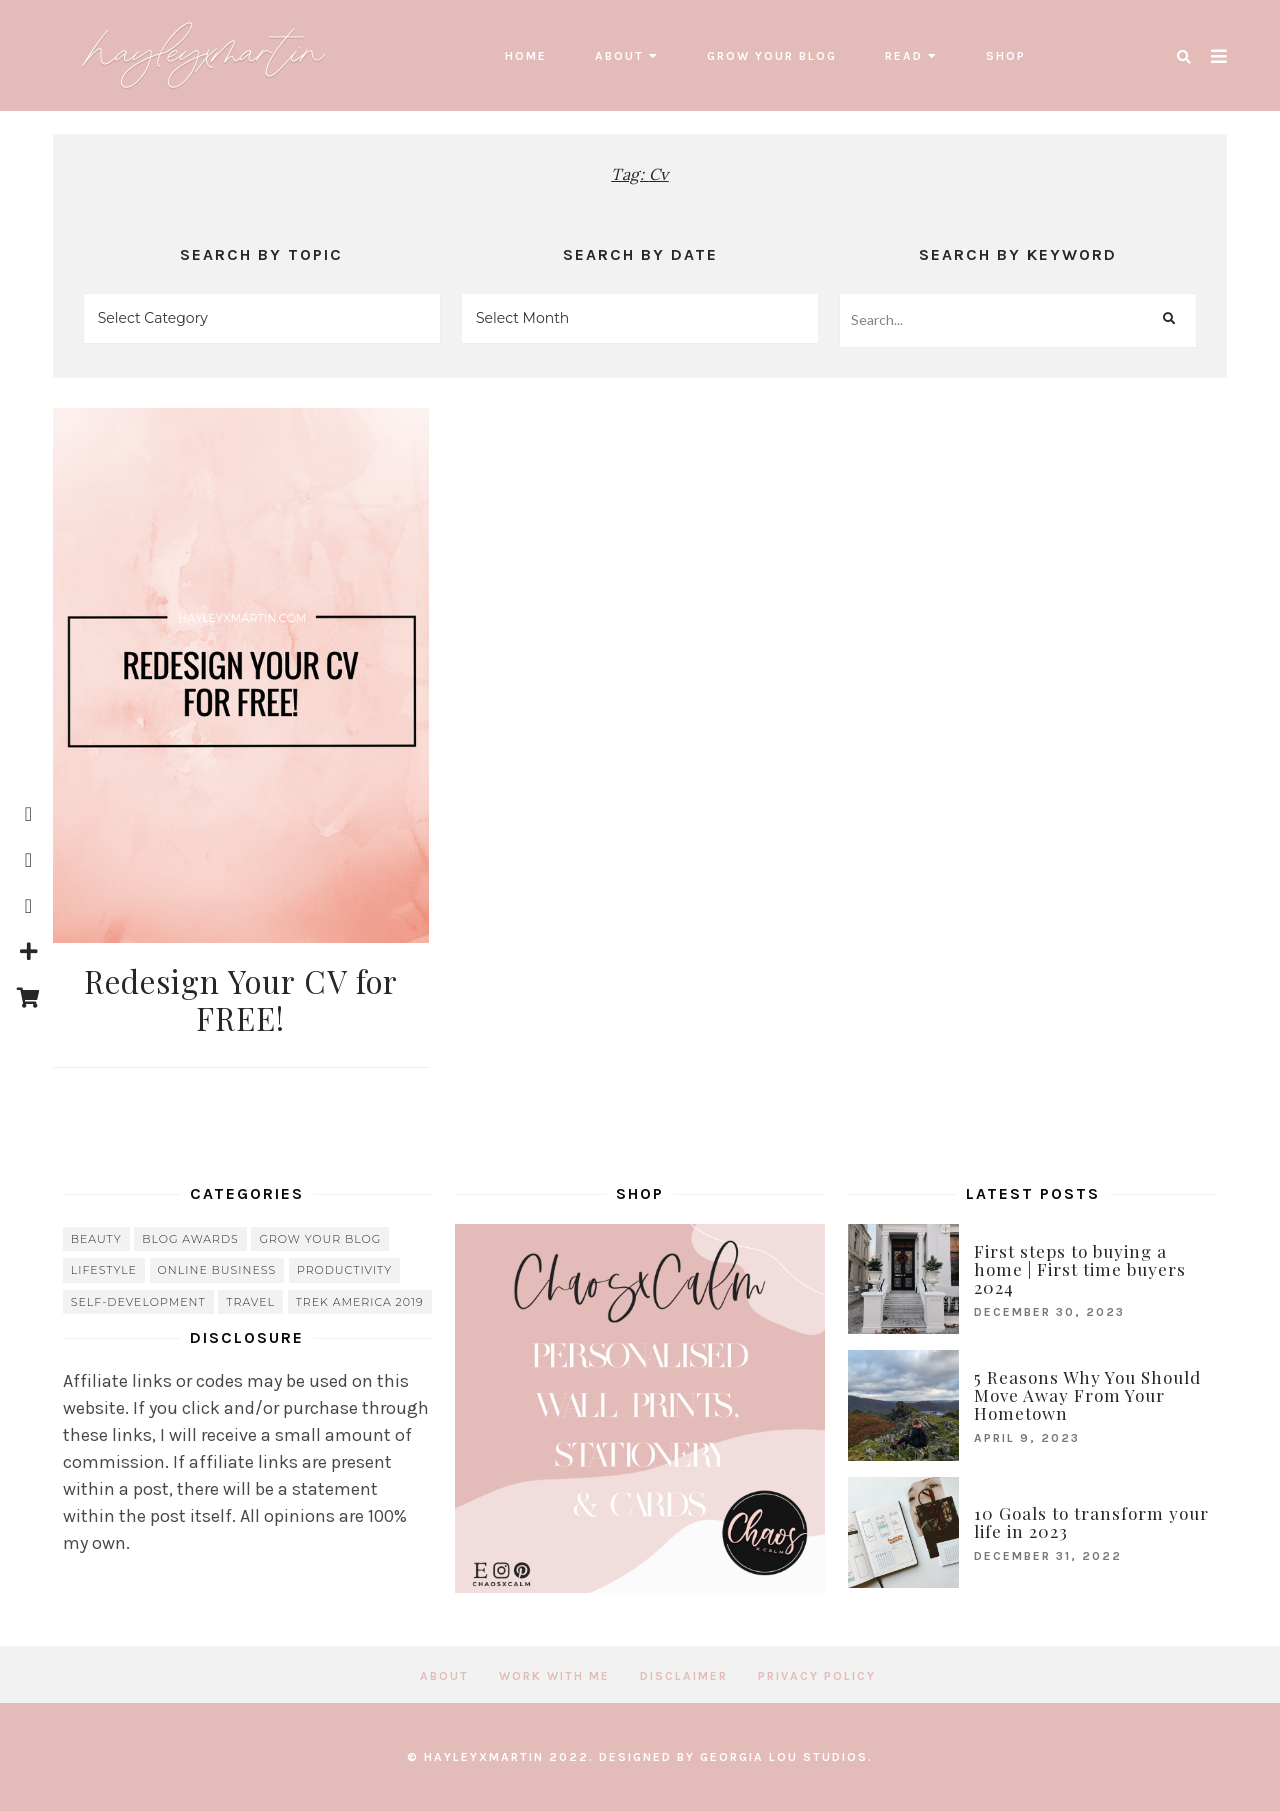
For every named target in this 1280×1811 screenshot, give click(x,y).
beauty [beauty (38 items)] (96, 1239)
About (619, 56)
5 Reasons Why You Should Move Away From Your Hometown (1087, 1395)
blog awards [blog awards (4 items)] (190, 1239)
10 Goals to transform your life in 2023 (1091, 1522)
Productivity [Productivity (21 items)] (344, 1270)
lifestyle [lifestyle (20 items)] (104, 1270)
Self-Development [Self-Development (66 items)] (138, 1302)
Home (526, 56)
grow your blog (772, 56)
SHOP (1006, 56)
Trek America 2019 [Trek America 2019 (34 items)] (360, 1302)
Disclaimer (684, 1676)
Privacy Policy (817, 1676)
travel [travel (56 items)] (250, 1302)
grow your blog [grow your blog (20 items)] (320, 1239)
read (904, 56)
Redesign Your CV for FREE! (241, 999)
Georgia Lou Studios (784, 1757)
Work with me (554, 1676)
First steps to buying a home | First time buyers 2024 (1080, 1269)
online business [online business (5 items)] (217, 1270)
